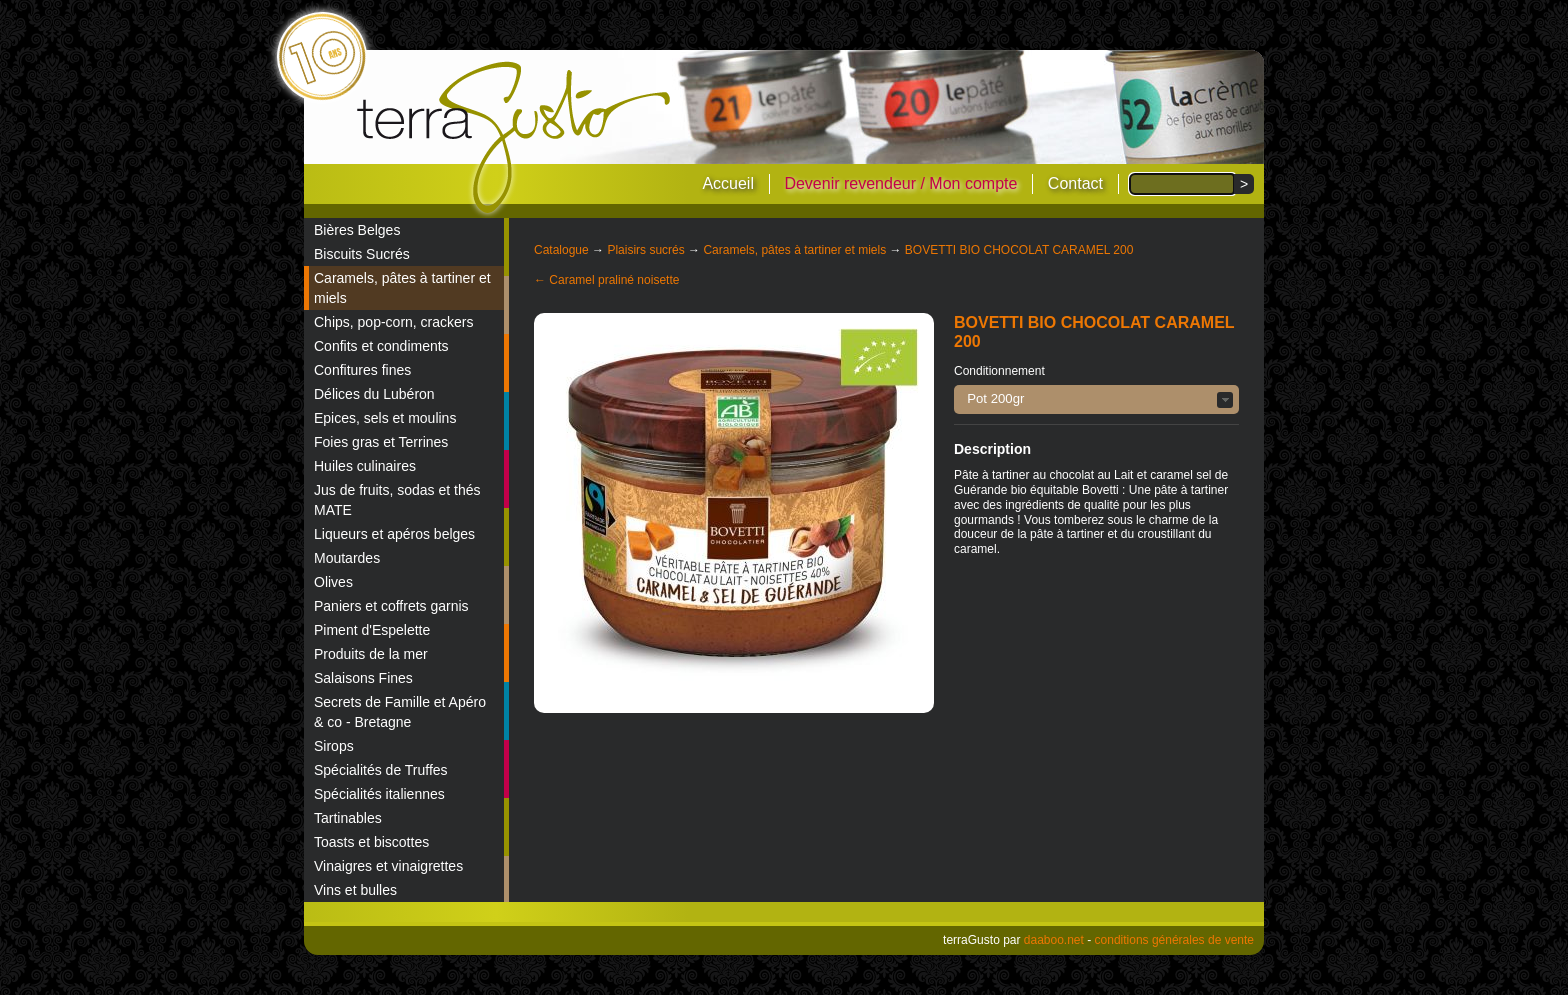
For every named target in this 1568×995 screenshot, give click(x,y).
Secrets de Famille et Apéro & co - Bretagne (400, 712)
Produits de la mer (371, 654)
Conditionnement (999, 371)
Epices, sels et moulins (385, 418)
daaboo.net (1054, 940)
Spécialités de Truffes (381, 770)
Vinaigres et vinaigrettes (388, 866)
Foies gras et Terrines (381, 442)
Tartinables (348, 818)
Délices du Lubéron (374, 394)
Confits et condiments (381, 346)
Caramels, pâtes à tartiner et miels (402, 288)
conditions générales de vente (1174, 940)
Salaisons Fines (363, 678)
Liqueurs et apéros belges (394, 534)
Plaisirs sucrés (645, 250)
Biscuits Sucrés (362, 254)
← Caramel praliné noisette (606, 280)
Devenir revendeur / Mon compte (900, 183)
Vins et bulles (355, 890)
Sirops (334, 746)
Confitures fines (362, 370)
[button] (1096, 399)
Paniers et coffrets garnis (391, 606)
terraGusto (515, 138)
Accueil (728, 183)
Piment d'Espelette (372, 630)
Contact (1075, 183)
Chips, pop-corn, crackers (394, 322)
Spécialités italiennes (379, 794)
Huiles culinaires (365, 466)
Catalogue (561, 250)
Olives (333, 582)
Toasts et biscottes (371, 842)
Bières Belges (357, 230)
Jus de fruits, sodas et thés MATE (397, 500)
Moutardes (347, 558)
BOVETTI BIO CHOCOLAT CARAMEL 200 (1019, 250)
